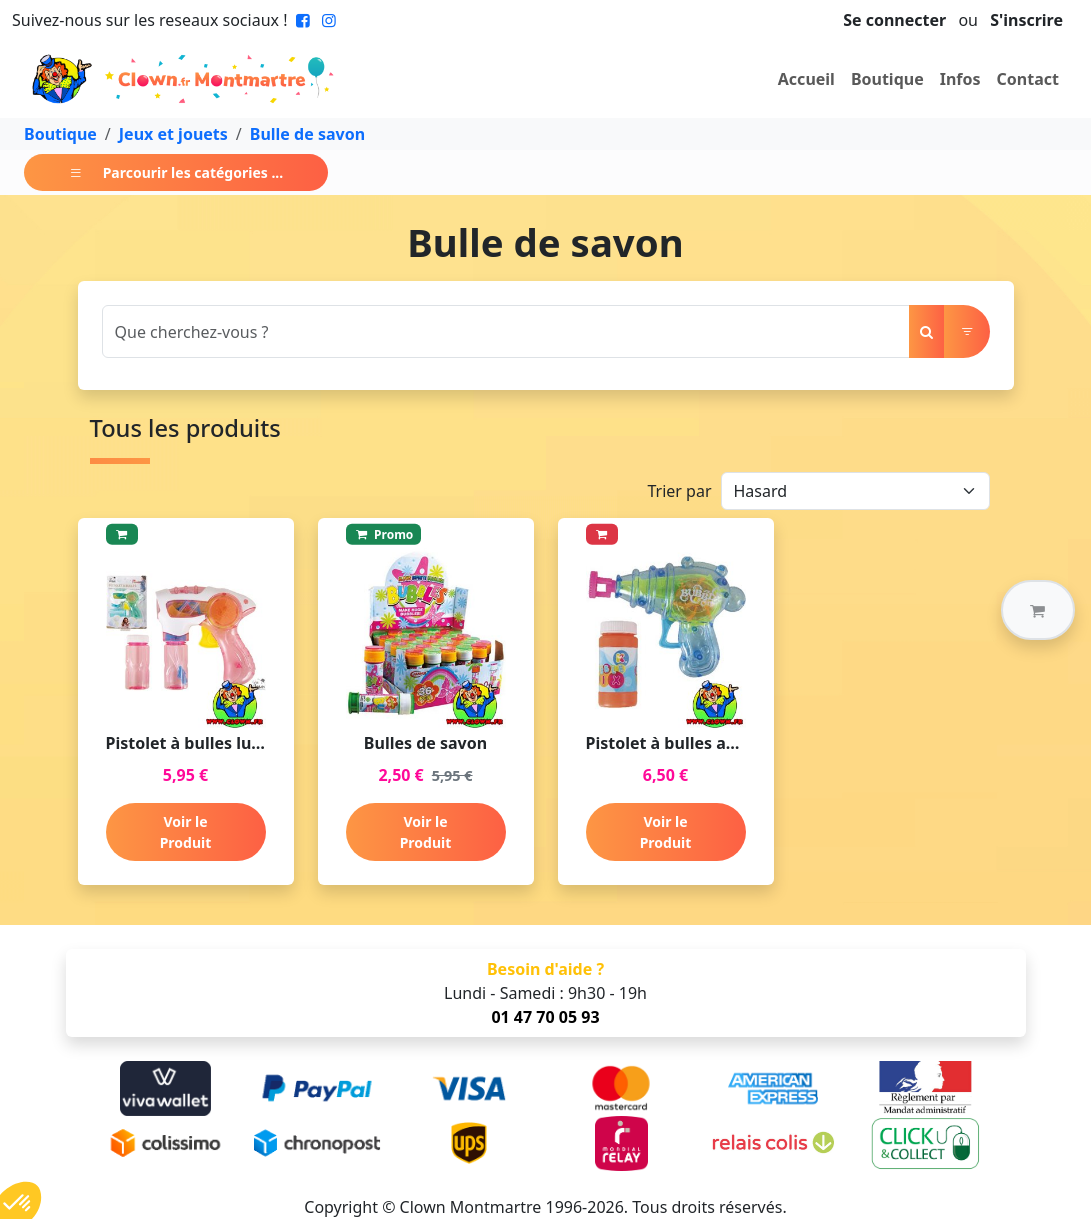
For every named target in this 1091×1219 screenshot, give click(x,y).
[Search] (506, 331)
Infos (960, 79)
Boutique (887, 79)
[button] (1038, 610)
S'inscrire (1026, 20)
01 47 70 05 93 (545, 1017)
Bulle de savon (307, 134)
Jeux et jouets (173, 134)
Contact (1028, 79)
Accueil (806, 79)
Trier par (679, 491)
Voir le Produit (186, 832)
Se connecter (894, 20)
